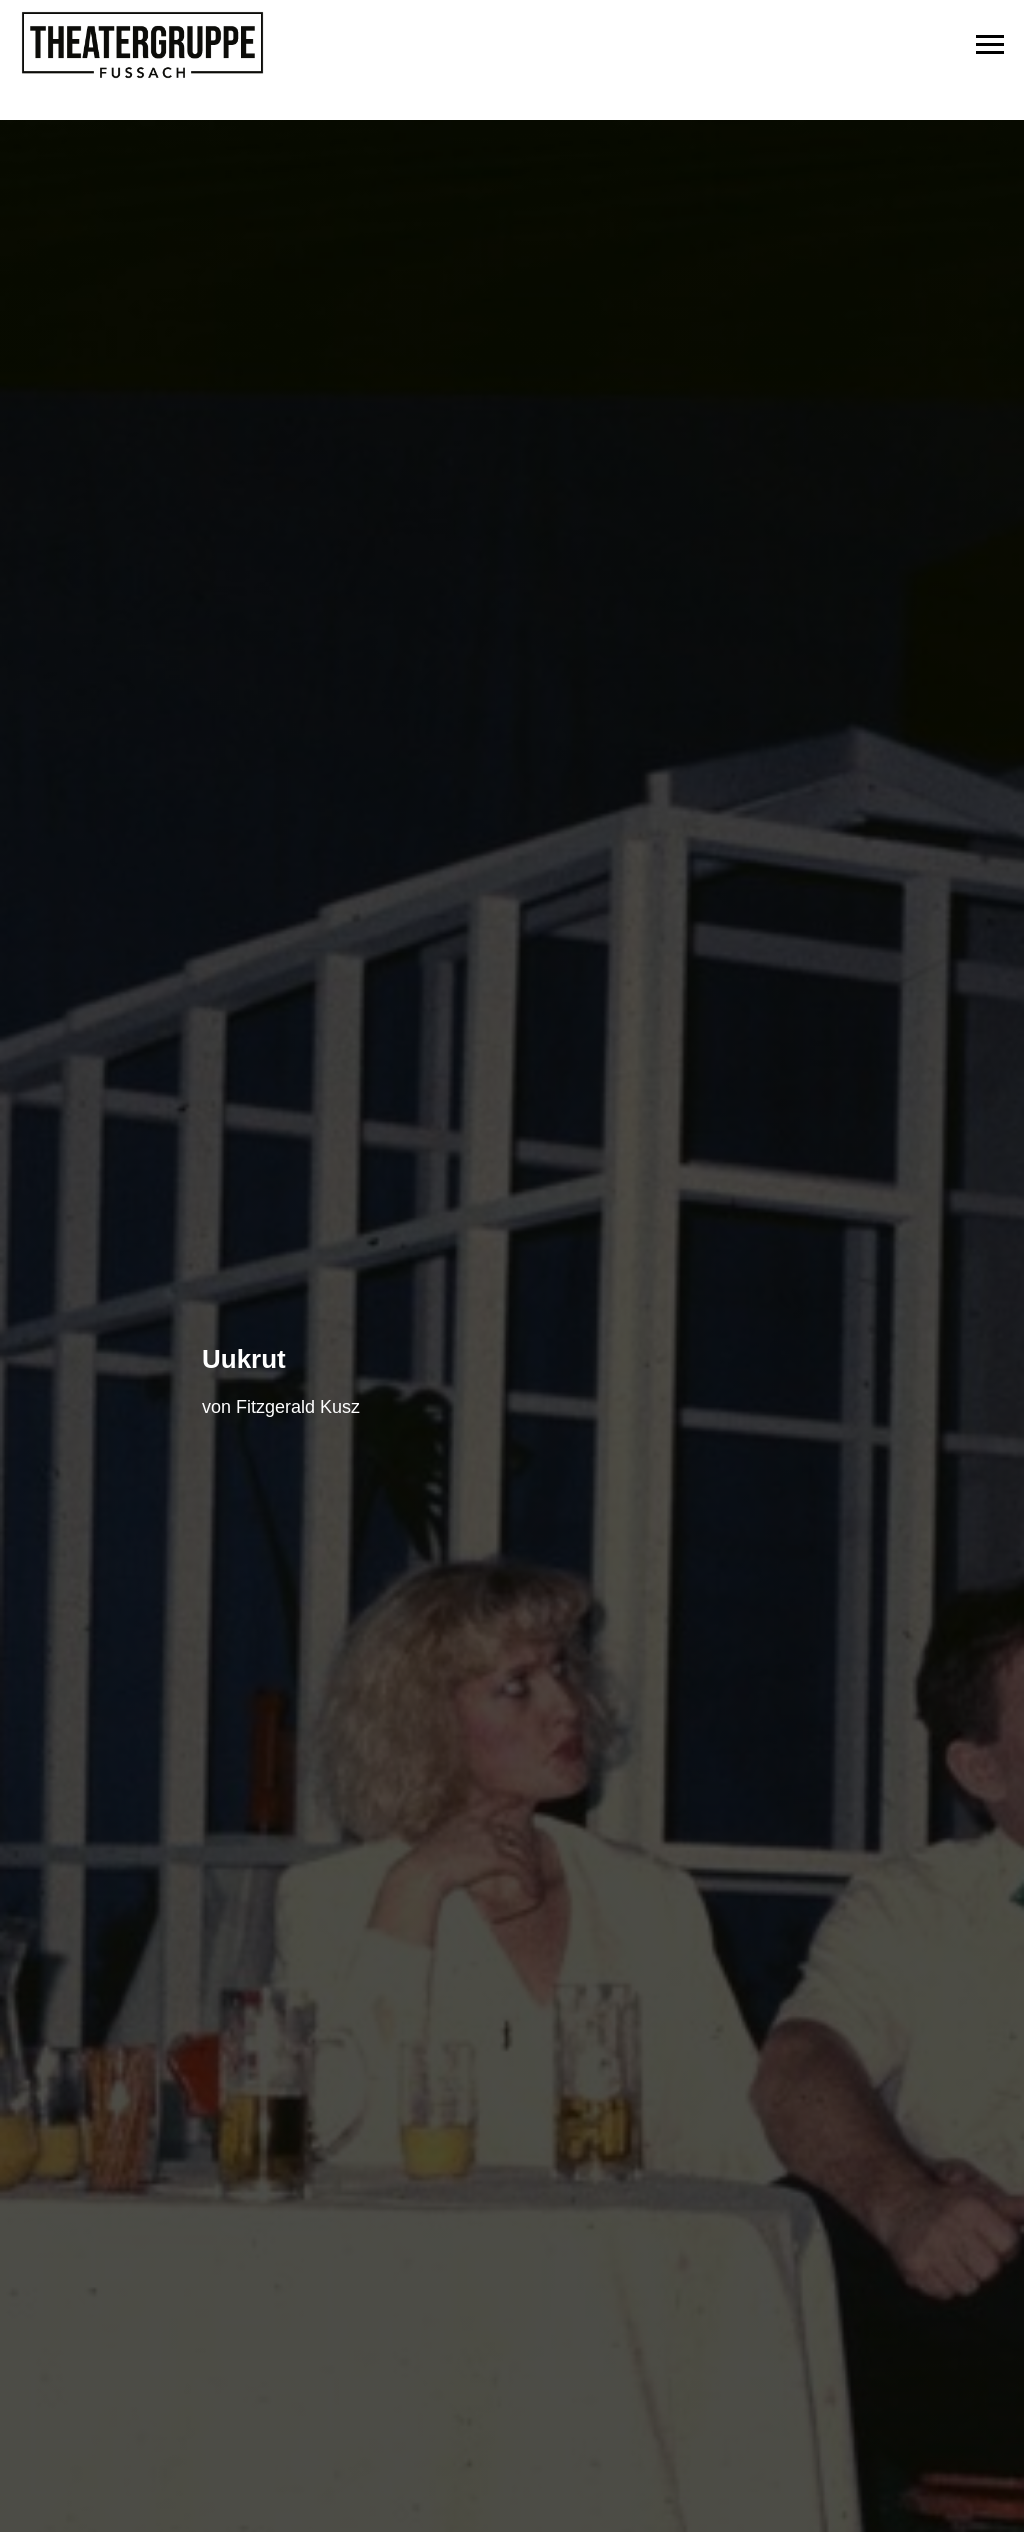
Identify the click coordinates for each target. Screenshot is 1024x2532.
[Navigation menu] (990, 45)
